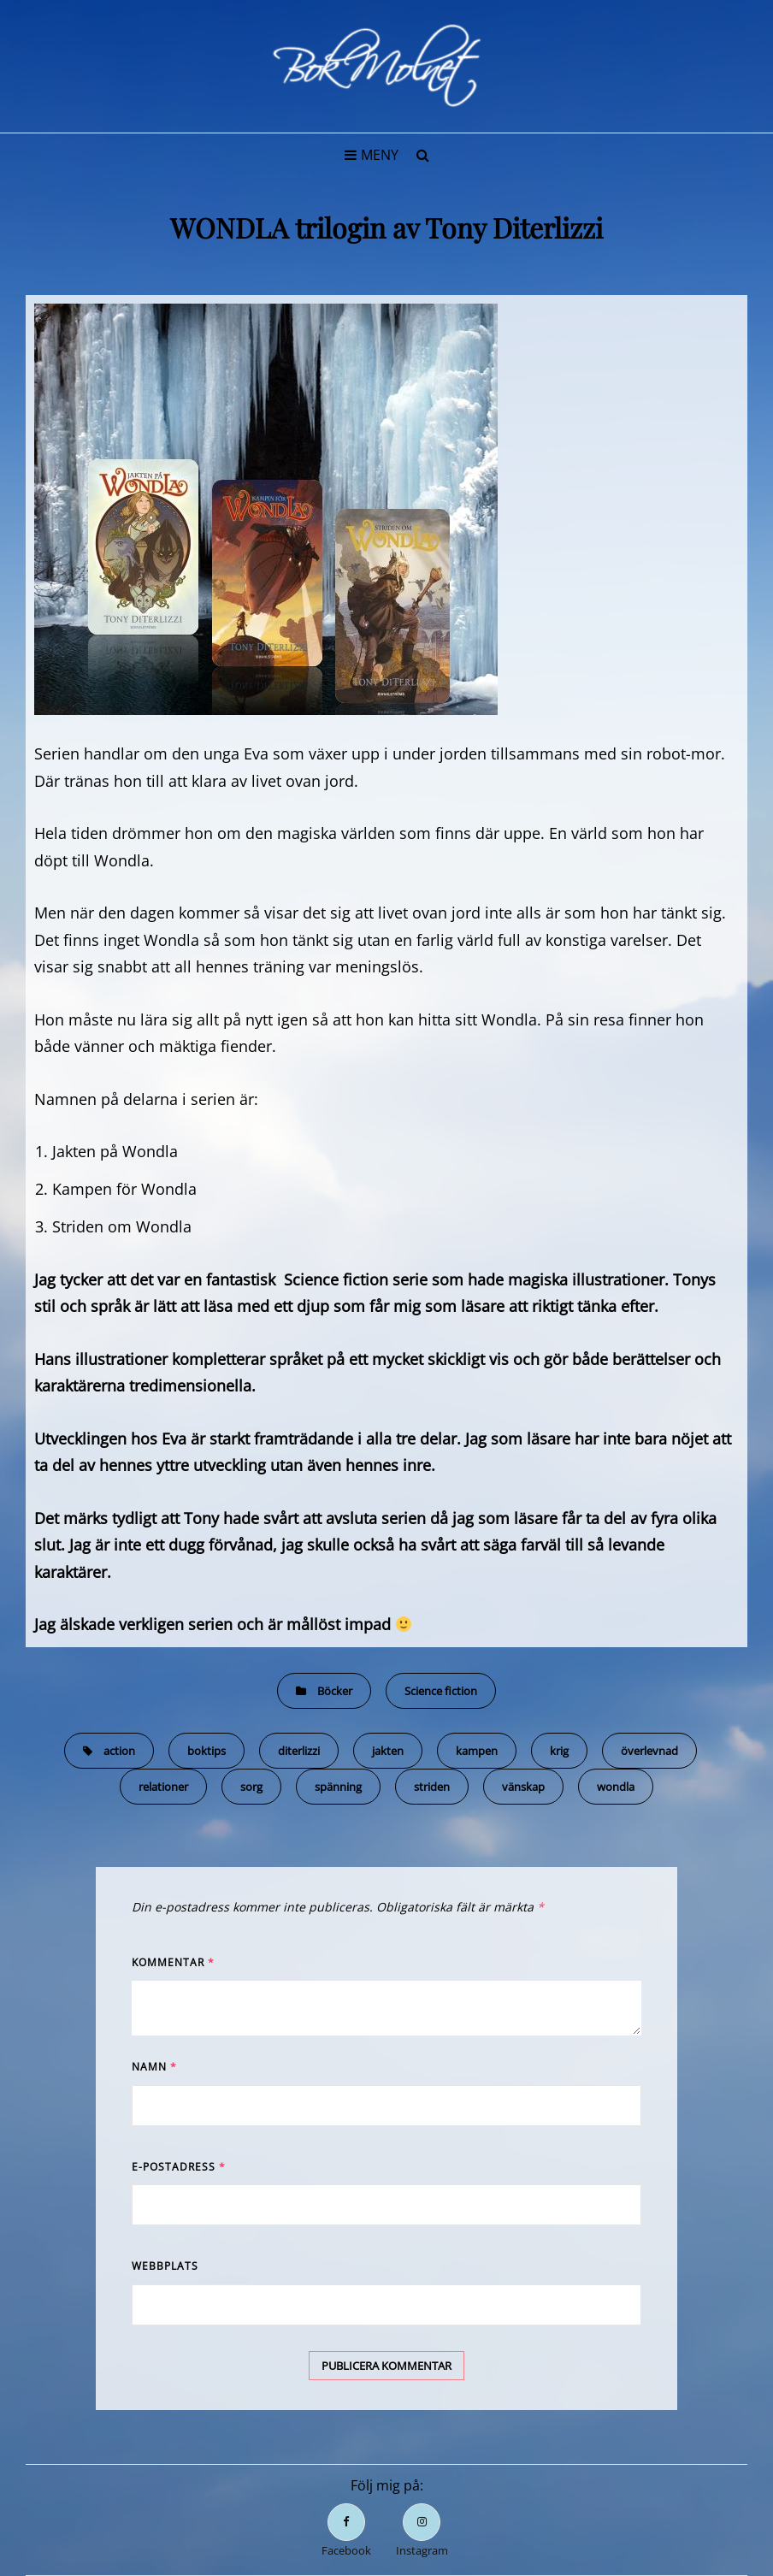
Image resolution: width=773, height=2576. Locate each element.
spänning (338, 1786)
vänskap (523, 1786)
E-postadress (179, 2166)
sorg (251, 1786)
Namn (154, 2066)
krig (559, 1750)
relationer (163, 1786)
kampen (477, 1750)
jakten (388, 1750)
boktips (206, 1750)
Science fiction (440, 1691)
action (119, 1750)
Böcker (334, 1691)
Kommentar (173, 1962)
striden (432, 1786)
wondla (615, 1786)
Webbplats (165, 2266)
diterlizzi (299, 1750)
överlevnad (649, 1750)
